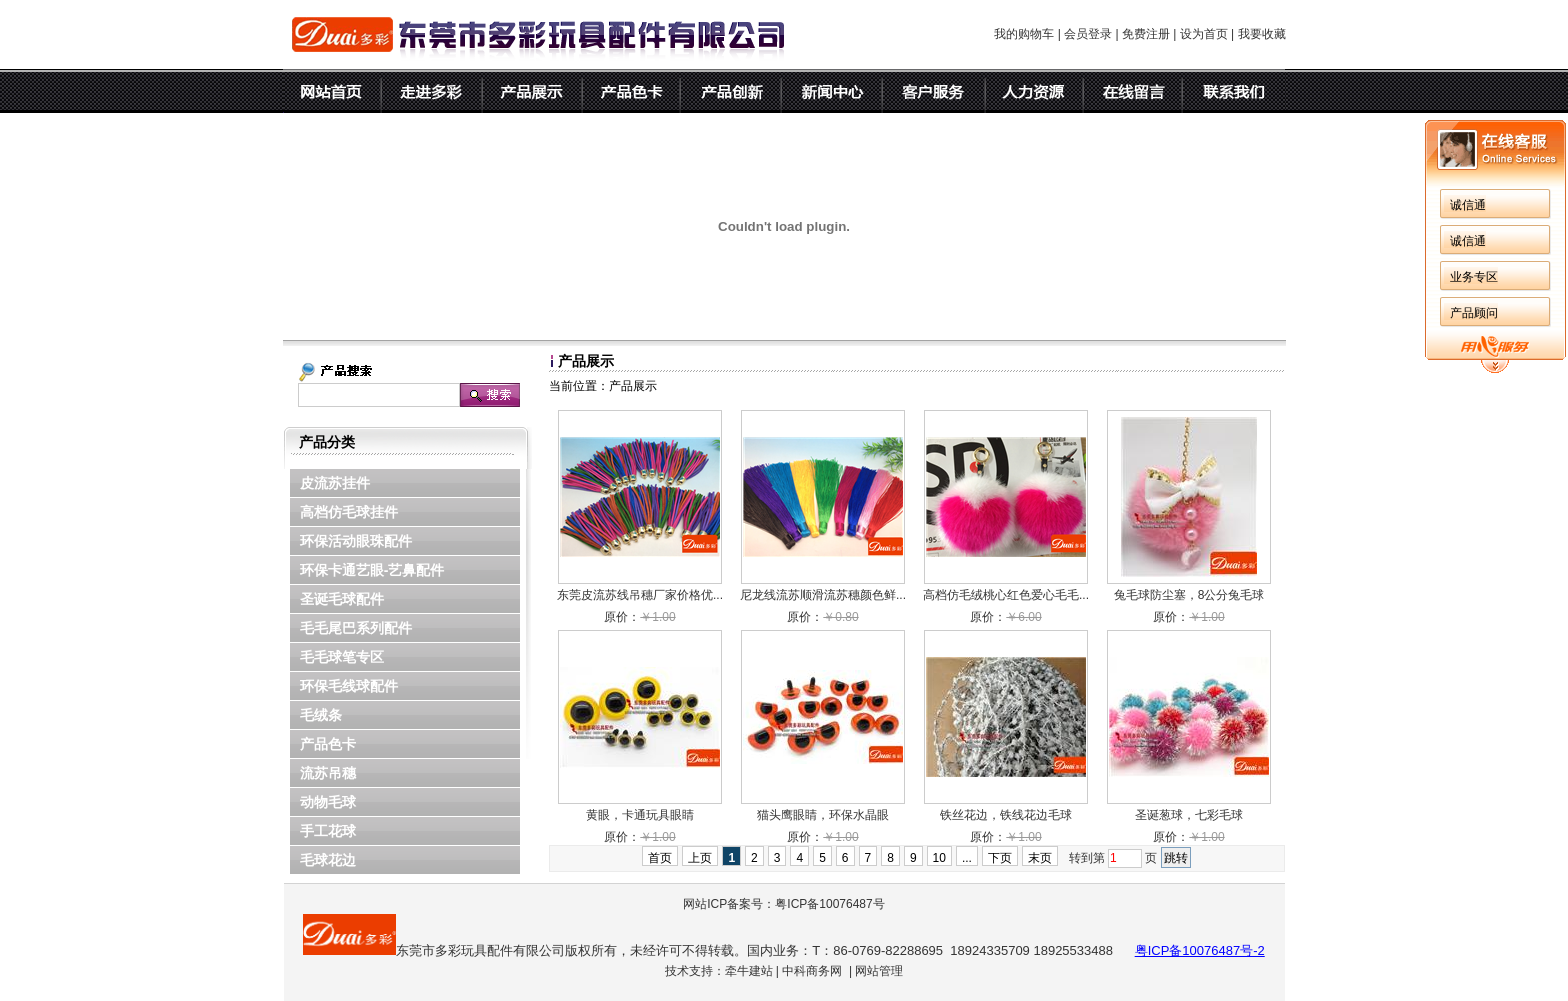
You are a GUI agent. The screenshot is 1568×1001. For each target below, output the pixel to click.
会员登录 (1088, 34)
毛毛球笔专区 (342, 657)
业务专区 (1474, 277)
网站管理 (879, 971)
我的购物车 (1024, 34)
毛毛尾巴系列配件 (356, 628)
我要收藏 (1262, 34)
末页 (1040, 858)
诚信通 (1468, 205)
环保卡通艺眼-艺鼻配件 (372, 570)
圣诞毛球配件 (342, 599)
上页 (700, 858)
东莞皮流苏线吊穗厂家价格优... (640, 595)
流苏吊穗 (328, 773)
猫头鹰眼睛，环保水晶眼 (823, 815)
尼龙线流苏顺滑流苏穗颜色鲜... (823, 595)
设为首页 (1204, 34)
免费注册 (1146, 34)
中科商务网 (812, 971)
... (967, 858)
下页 (1000, 858)
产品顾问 (1474, 313)
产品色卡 (328, 744)
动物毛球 (328, 802)
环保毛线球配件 (349, 686)
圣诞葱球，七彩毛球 (1189, 815)
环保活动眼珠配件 (356, 541)
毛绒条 (321, 715)
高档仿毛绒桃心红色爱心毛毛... (1006, 595)
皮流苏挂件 (335, 483)
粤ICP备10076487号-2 (1200, 950)
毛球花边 (328, 860)
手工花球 (328, 831)
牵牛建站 (749, 971)
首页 (660, 858)
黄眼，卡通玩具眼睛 (640, 815)
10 (939, 858)
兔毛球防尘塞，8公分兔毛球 (1189, 595)
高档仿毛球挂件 (349, 512)
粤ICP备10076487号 (829, 904)
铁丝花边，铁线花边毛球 (1006, 815)
